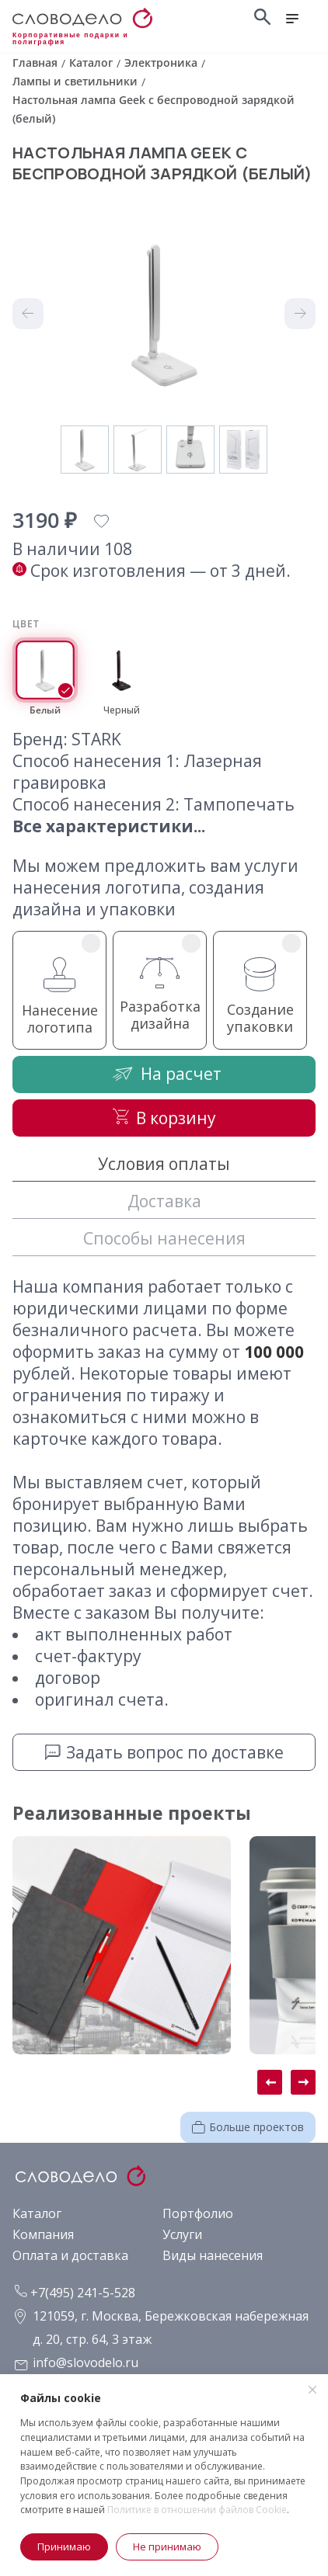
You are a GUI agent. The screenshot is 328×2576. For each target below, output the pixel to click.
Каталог (36, 2213)
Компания (43, 2234)
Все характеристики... (108, 826)
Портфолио (197, 2213)
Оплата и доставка (70, 2255)
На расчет (164, 1073)
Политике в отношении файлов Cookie (197, 2509)
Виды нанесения (212, 2255)
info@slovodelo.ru (85, 2362)
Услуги (182, 2234)
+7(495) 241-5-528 (75, 2292)
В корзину (164, 1118)
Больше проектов (248, 2126)
